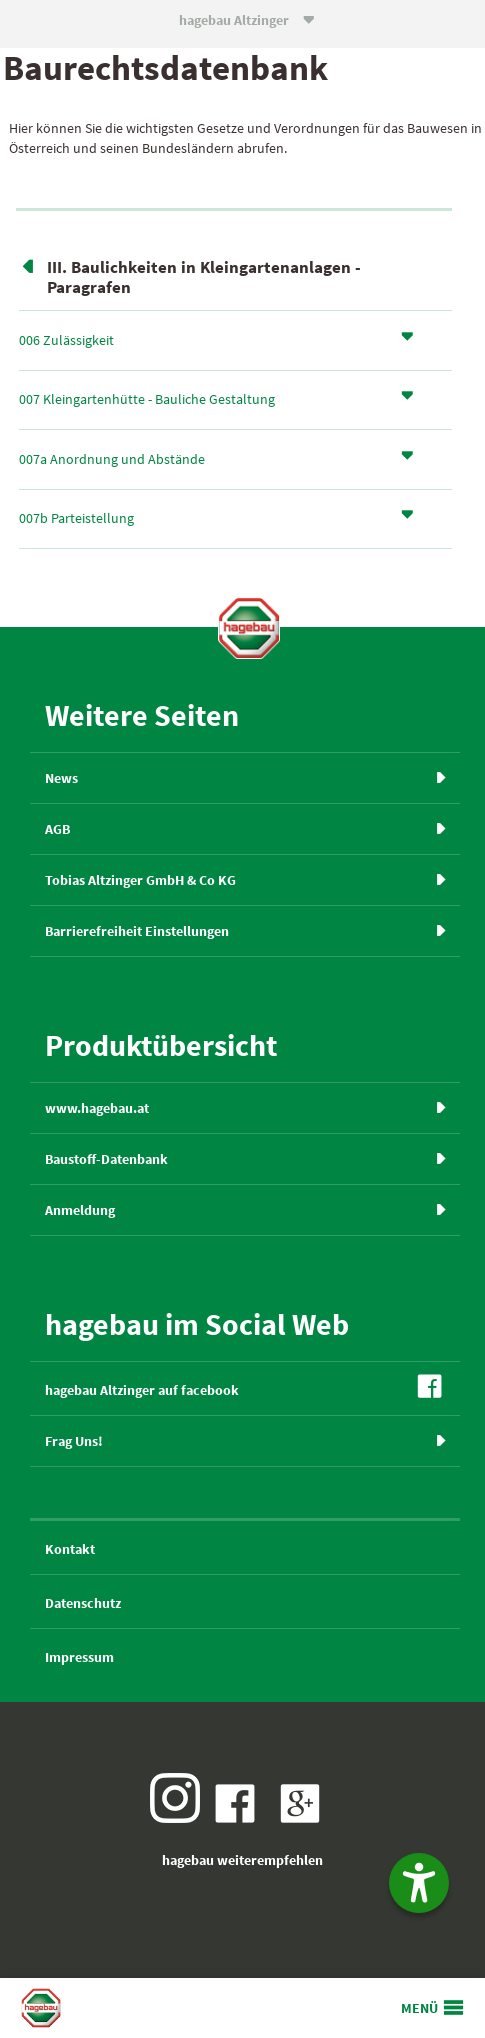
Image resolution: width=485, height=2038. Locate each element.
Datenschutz (83, 1603)
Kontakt (70, 1549)
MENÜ (419, 2008)
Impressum (79, 1657)
